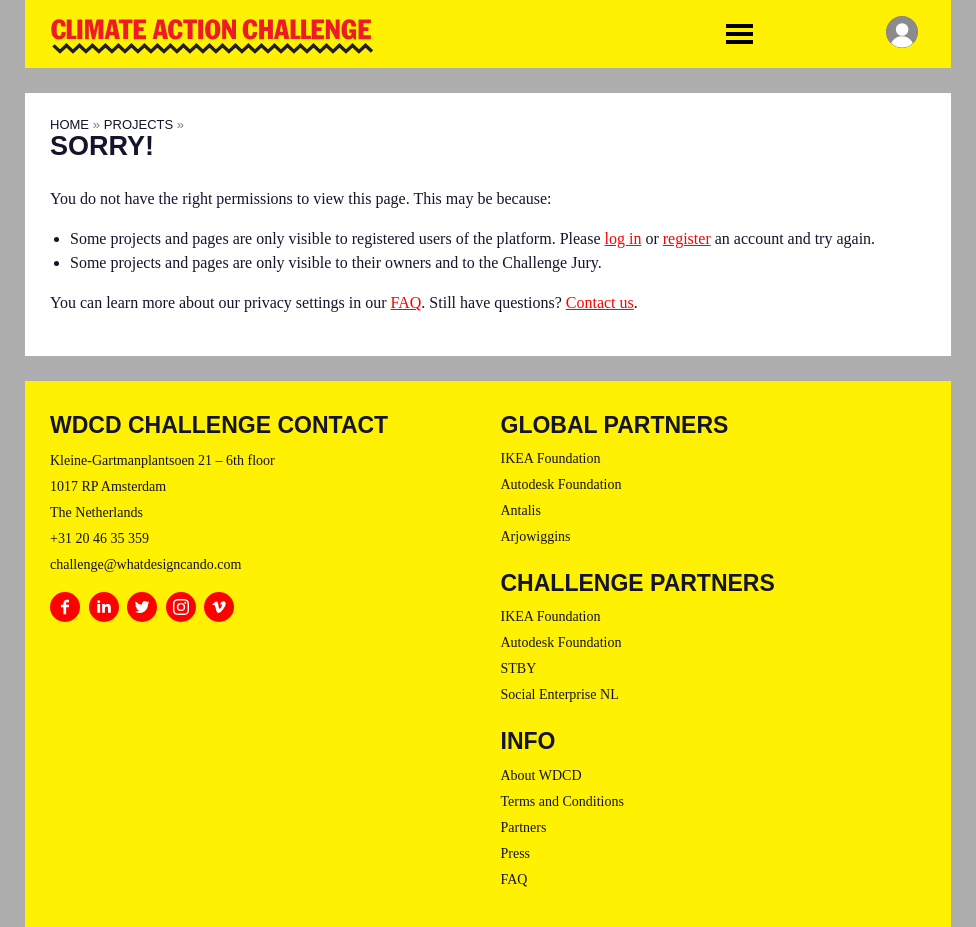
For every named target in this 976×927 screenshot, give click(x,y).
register (687, 238)
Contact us (600, 302)
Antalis (521, 510)
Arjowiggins (536, 536)
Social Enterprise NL (560, 694)
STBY (519, 668)
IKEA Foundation (551, 458)
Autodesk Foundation (561, 484)
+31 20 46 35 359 (99, 538)
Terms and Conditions (562, 801)
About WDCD (541, 775)
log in (623, 238)
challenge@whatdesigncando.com (145, 564)
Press (516, 853)
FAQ (406, 302)
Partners (524, 827)
